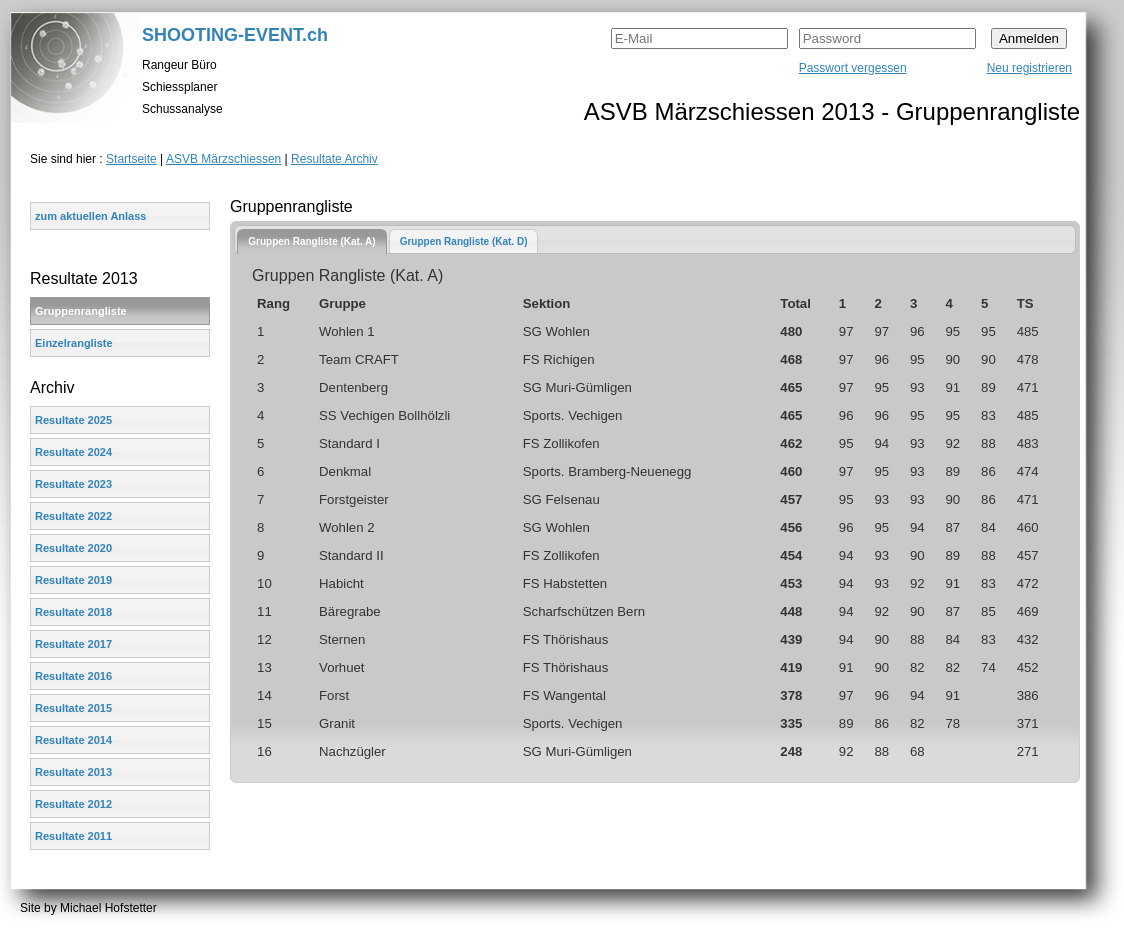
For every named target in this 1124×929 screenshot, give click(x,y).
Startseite (131, 159)
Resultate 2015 (73, 708)
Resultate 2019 (73, 580)
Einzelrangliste (74, 343)
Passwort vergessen (853, 68)
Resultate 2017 (73, 644)
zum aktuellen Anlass (90, 216)
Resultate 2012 (73, 804)
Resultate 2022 (73, 516)
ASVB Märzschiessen (223, 159)
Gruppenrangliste (81, 311)
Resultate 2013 (73, 772)
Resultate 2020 (73, 548)
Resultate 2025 (73, 420)
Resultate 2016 (73, 676)
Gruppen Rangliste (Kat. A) (311, 241)
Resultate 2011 (73, 836)
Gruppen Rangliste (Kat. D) (464, 241)
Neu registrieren (1029, 68)
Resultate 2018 (73, 612)
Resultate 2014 (73, 740)
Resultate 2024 (73, 452)
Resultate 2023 (73, 484)
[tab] (311, 241)
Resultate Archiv (334, 159)
